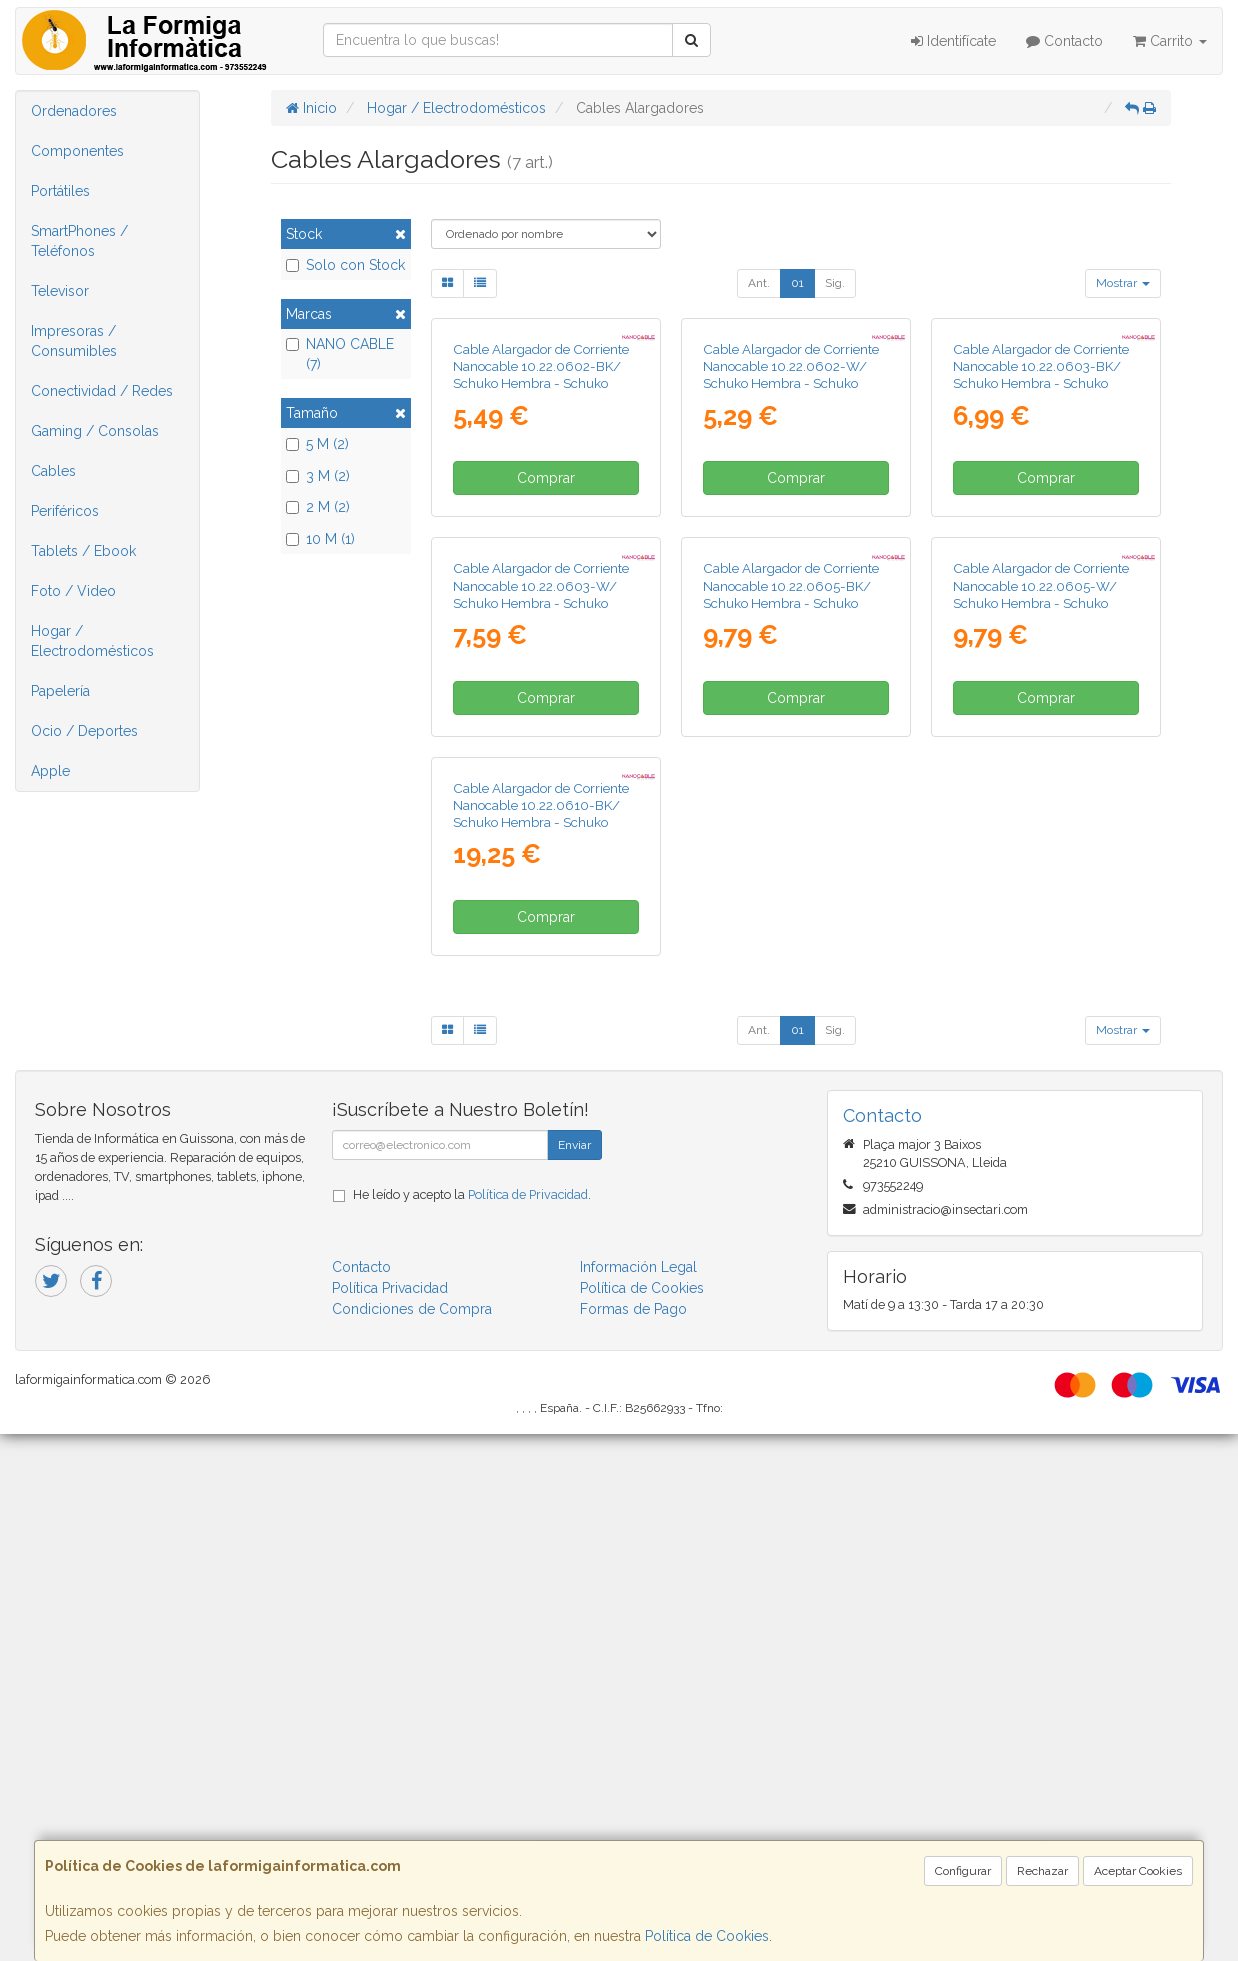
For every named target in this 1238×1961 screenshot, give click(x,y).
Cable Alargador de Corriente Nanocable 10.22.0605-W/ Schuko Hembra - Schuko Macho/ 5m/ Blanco (1041, 945)
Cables (53, 471)
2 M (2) (318, 507)
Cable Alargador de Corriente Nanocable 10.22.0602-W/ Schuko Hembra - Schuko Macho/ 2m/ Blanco (791, 550)
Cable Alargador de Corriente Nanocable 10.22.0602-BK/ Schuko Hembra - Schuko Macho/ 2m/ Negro (541, 550)
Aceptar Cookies (1138, 1871)
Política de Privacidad (528, 1721)
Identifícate (953, 41)
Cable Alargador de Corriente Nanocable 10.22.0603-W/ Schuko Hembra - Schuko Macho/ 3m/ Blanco (541, 945)
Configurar (963, 1871)
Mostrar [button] (1123, 283)
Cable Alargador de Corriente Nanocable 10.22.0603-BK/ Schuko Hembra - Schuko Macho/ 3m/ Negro (1041, 550)
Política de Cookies (707, 1936)
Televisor (60, 291)
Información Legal (638, 1794)
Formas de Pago (633, 1836)
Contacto (1064, 41)
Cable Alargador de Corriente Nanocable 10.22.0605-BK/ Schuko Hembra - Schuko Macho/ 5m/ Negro (791, 945)
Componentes (77, 151)
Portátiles (60, 191)
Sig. (835, 283)
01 (797, 283)
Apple (50, 771)
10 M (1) (320, 539)
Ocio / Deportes (84, 731)
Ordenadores (74, 111)
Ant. (759, 283)
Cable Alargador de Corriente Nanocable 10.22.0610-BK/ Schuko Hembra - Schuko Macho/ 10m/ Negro (541, 1340)
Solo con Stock (345, 265)
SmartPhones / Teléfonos (79, 241)
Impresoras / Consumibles (74, 341)
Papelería (60, 691)
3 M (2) (318, 476)
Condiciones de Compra (412, 1836)
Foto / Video (73, 591)
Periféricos (65, 511)
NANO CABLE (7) (340, 354)
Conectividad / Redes (102, 391)
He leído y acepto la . (472, 1721)
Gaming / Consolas (95, 431)
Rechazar (1042, 1871)
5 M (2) (317, 444)
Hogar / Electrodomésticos (92, 641)
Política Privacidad (390, 1815)
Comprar (546, 654)
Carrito (1170, 41)
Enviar (574, 1672)
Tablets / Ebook (83, 551)
